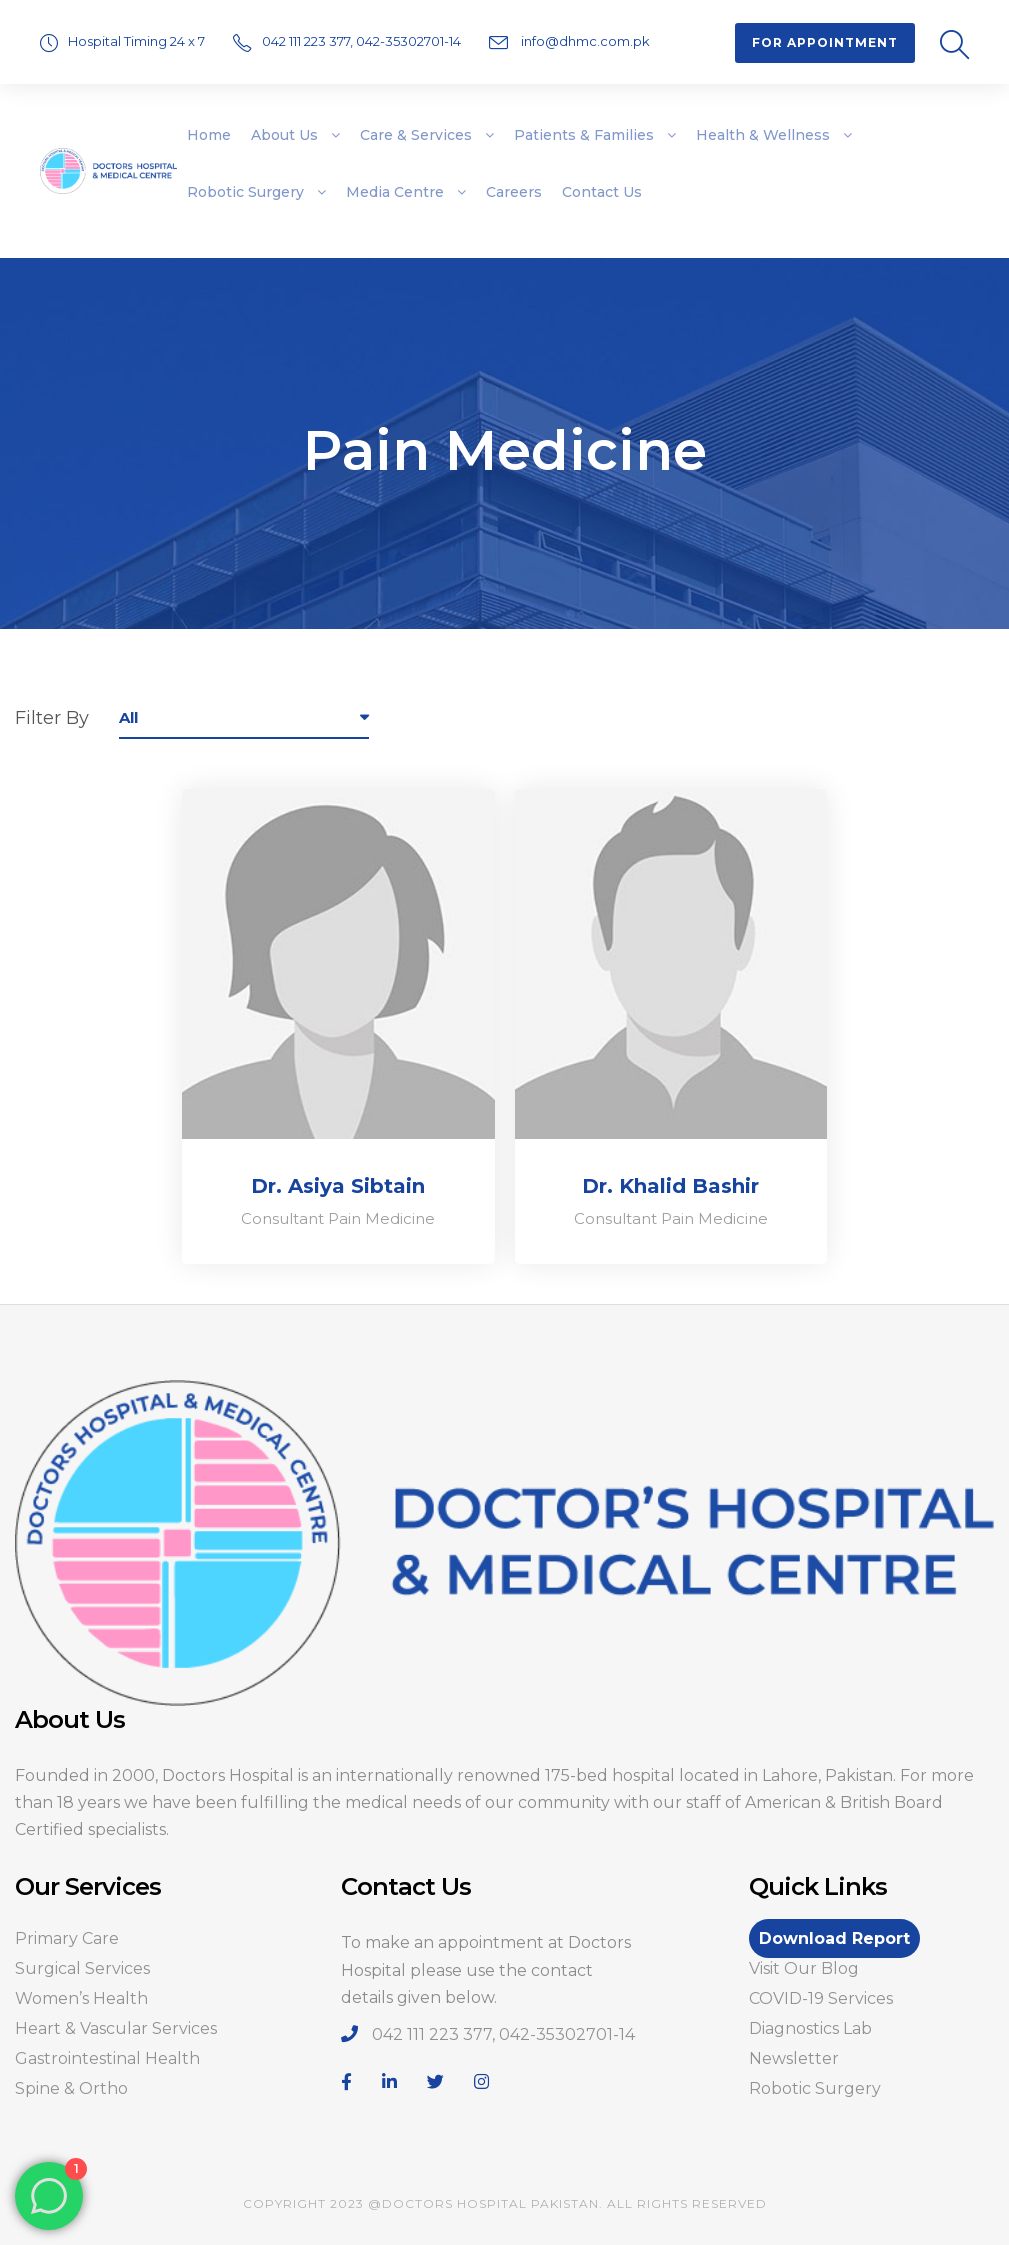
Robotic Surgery (245, 192)
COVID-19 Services (821, 1998)
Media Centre (395, 192)
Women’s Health (81, 1998)
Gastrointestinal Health (107, 2058)
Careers (514, 192)
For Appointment (825, 42)
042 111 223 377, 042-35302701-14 (363, 41)
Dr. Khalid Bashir (670, 1186)
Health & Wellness (763, 135)
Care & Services (416, 135)
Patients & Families (584, 135)
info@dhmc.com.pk (584, 41)
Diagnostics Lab (810, 2028)
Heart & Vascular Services (116, 2028)
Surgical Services (82, 1968)
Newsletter (794, 2058)
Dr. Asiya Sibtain (338, 1186)
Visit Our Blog (804, 1968)
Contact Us (602, 192)
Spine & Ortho (71, 2088)
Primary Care (67, 1938)
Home (209, 135)
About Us (284, 135)
